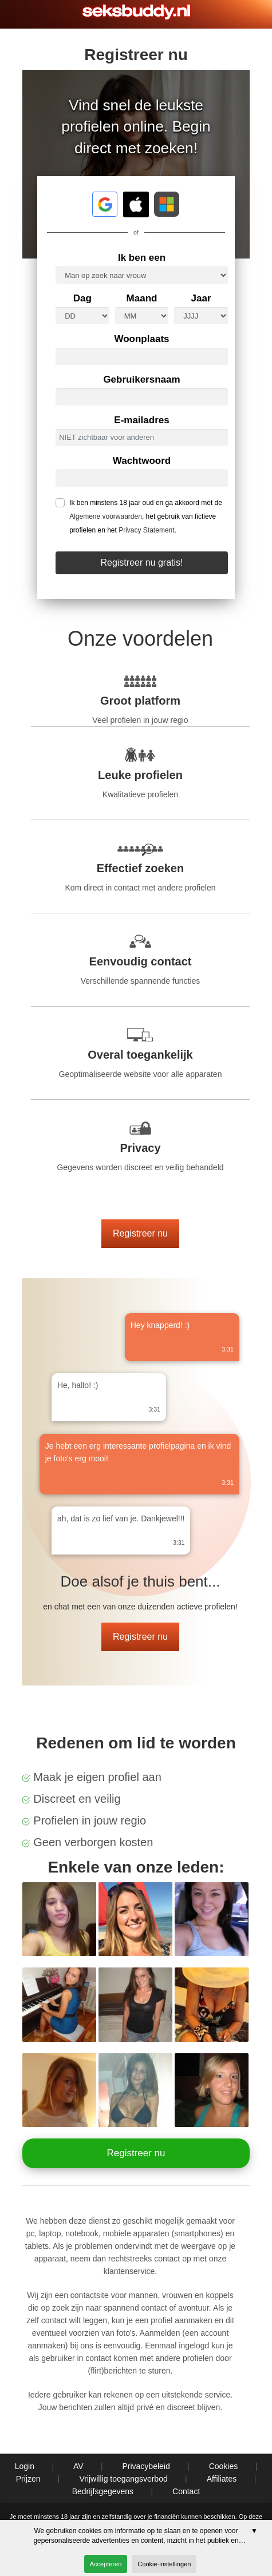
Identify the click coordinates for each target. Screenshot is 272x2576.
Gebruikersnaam (141, 379)
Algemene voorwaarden (105, 516)
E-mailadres (141, 420)
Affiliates (222, 2478)
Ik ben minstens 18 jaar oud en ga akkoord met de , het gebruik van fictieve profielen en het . (145, 516)
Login (24, 2466)
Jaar (201, 298)
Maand (142, 298)
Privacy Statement (146, 530)
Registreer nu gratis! (141, 562)
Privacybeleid (145, 2466)
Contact (186, 2491)
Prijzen (28, 2478)
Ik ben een (141, 257)
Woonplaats (141, 338)
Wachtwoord (142, 460)
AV (78, 2466)
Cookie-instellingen (164, 2564)
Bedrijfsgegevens (102, 2491)
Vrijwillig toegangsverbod (123, 2478)
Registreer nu (140, 1233)
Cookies (223, 2466)
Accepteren (106, 2564)
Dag (82, 298)
